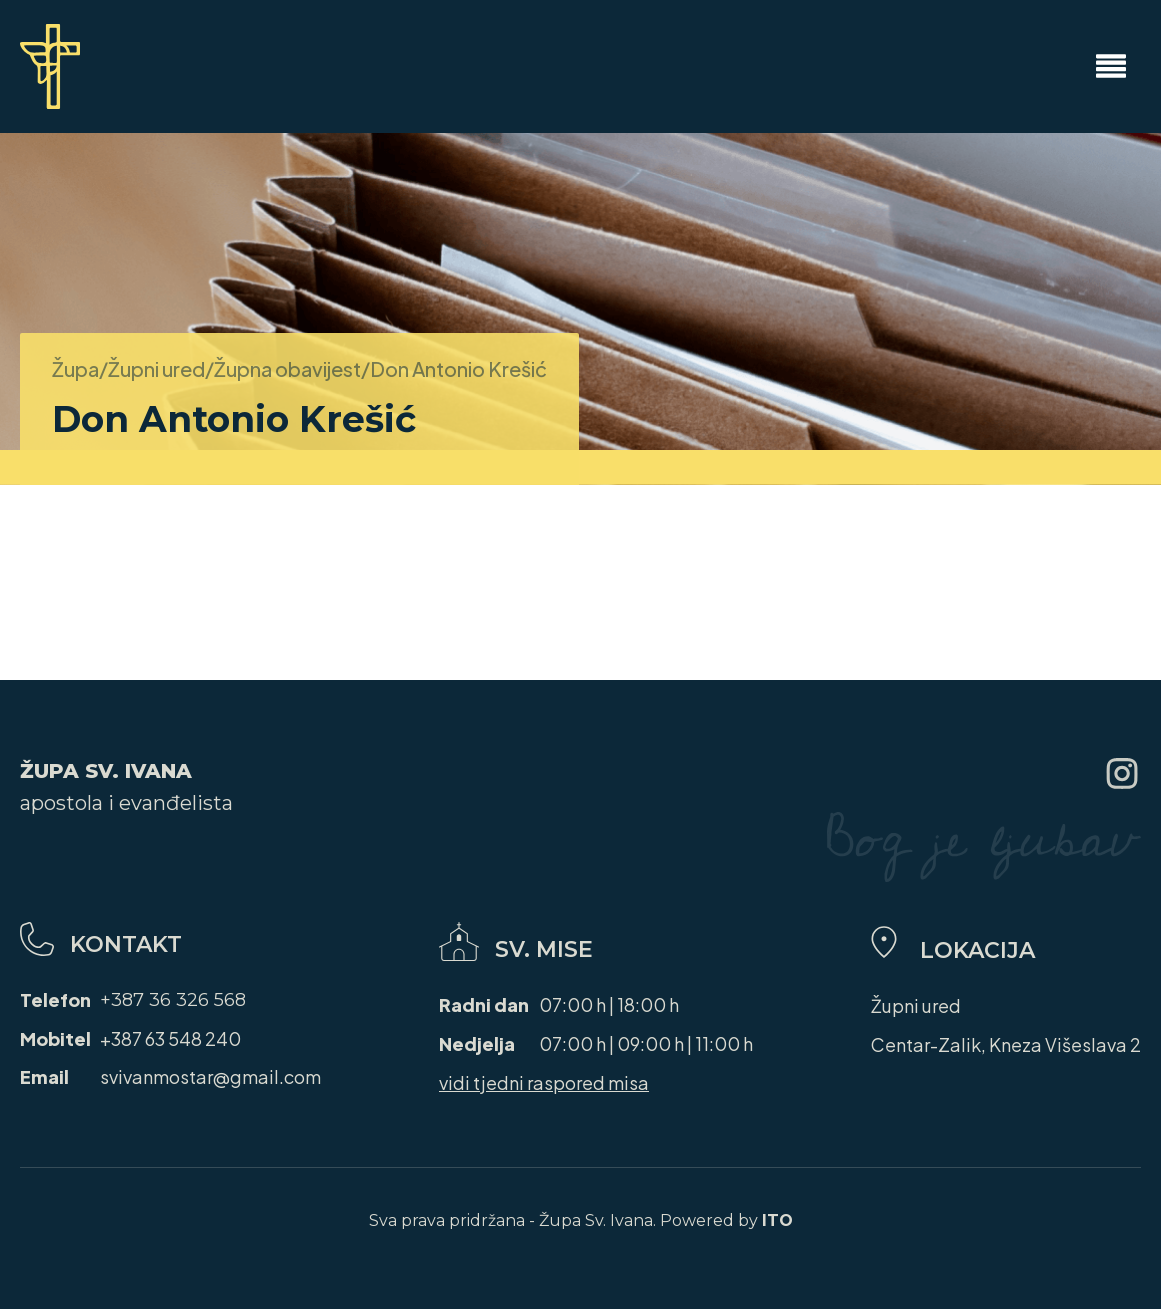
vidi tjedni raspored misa (544, 1082)
